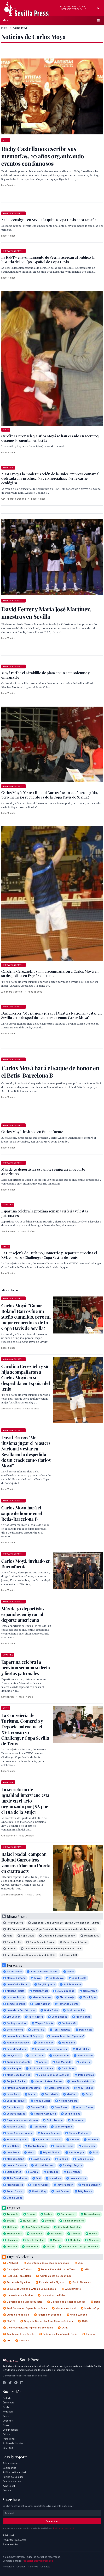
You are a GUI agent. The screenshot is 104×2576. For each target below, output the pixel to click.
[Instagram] (15, 2382)
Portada (7, 2398)
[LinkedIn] (21, 2382)
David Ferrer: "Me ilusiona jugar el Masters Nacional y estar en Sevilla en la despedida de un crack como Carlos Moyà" (51, 1015)
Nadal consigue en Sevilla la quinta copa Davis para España (48, 219)
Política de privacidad (63, 2528)
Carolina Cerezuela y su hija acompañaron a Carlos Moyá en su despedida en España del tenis (49, 973)
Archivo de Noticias (13, 2443)
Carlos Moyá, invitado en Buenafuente (32, 1131)
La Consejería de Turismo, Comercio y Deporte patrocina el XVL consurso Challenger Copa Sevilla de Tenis (49, 1255)
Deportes (8, 2420)
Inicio (4, 27)
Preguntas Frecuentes (14, 2540)
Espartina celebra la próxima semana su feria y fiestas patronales (44, 1213)
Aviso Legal (9, 2486)
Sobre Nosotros (11, 2463)
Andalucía (8, 2411)
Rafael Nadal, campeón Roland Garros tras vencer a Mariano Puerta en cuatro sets (25, 1862)
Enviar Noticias (10, 2544)
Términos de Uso (12, 2481)
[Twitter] (10, 2382)
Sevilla (6, 2407)
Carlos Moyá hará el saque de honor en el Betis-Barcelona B (21, 1513)
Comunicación (10, 2429)
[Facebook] (4, 2382)
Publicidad (8, 2535)
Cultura (6, 2434)
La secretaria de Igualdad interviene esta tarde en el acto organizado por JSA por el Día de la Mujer (25, 1800)
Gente (6, 2416)
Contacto (7, 2490)
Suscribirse (52, 2521)
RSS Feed (8, 2447)
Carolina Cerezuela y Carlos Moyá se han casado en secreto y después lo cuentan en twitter (50, 438)
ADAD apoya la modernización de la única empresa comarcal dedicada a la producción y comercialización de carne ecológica (50, 478)
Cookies (21, 2566)
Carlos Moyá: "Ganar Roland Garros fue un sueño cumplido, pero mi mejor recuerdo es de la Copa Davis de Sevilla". (49, 794)
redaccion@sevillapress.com (38, 2560)
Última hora (8, 2402)
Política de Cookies (13, 2476)
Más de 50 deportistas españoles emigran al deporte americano (43, 1171)
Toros (6, 2425)
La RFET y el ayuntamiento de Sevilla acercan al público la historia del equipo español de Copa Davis (48, 259)
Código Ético (9, 2467)
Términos (33, 2566)
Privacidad (8, 2566)
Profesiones (9, 2438)
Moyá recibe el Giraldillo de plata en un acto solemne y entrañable (45, 675)
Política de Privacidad (14, 2472)
